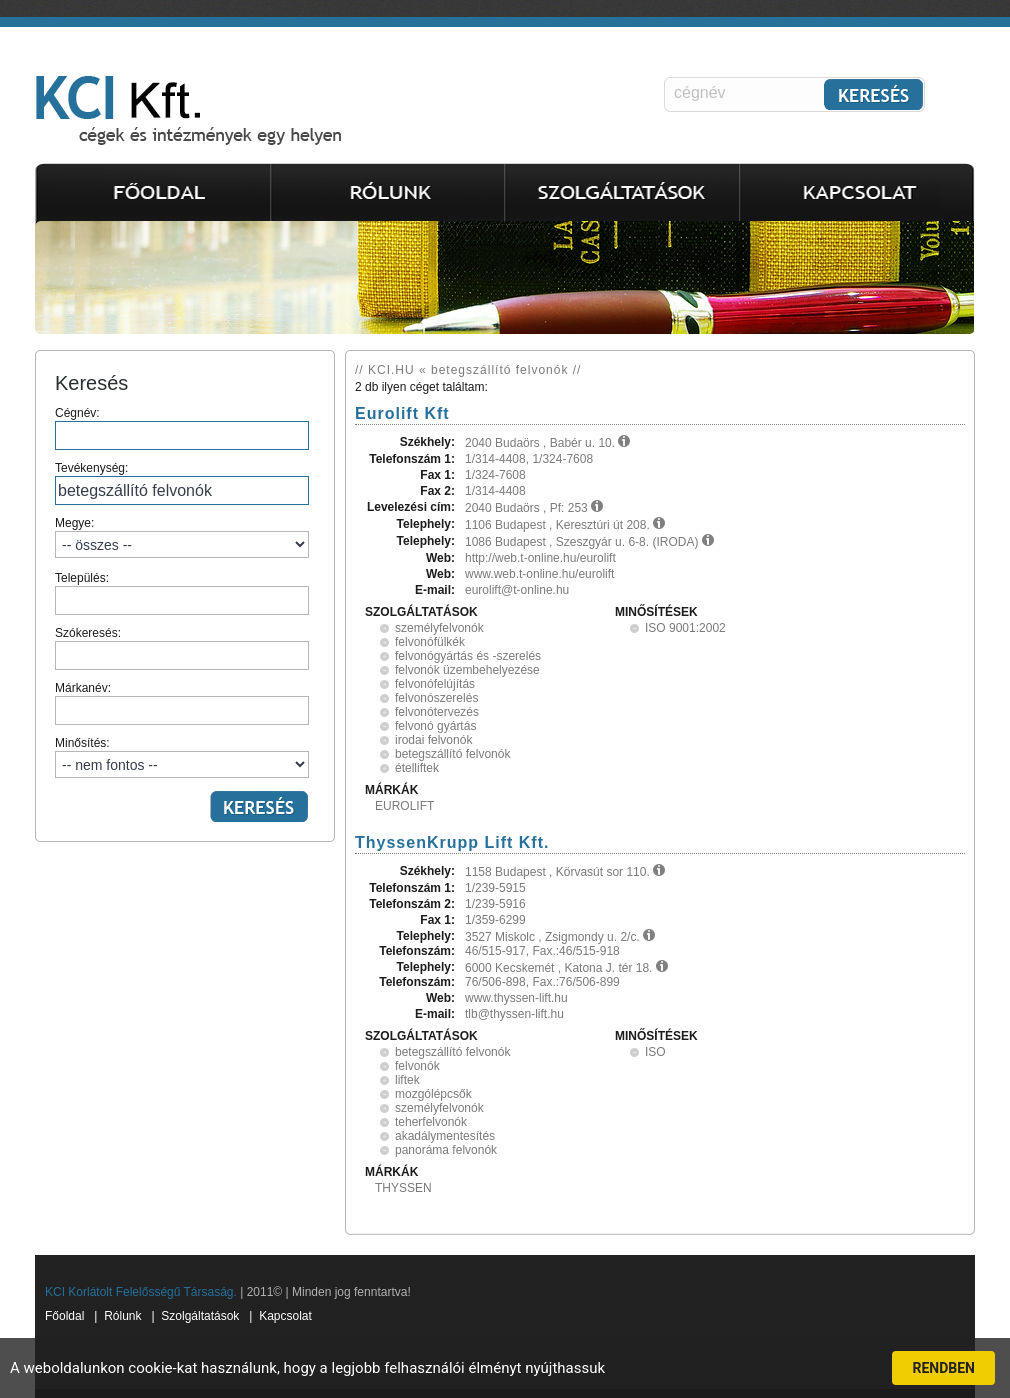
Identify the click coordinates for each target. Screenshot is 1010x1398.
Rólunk (122, 1316)
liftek (407, 1080)
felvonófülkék (430, 642)
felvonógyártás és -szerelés (468, 656)
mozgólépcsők (433, 1094)
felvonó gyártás (435, 726)
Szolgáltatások (200, 1316)
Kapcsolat (285, 1316)
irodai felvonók (433, 740)
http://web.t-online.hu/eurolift (540, 558)
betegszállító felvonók (452, 754)
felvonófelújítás (435, 684)
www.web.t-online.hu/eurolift (539, 574)
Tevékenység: (182, 483)
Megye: (182, 537)
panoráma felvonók (446, 1150)
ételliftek (417, 768)
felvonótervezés (437, 712)
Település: (182, 593)
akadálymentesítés (445, 1136)
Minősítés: (182, 757)
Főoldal (64, 1316)
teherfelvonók (431, 1122)
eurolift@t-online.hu (517, 590)
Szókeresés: (182, 648)
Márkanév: (182, 703)
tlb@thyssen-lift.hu (514, 1014)
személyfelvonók (439, 628)
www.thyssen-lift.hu (516, 998)
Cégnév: (182, 428)
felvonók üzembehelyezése (467, 670)
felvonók (417, 1066)
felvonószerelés (436, 698)
